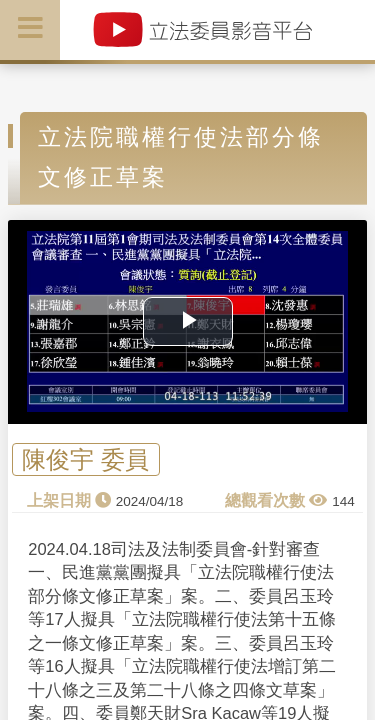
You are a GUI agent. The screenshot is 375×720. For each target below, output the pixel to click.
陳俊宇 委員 (85, 459)
